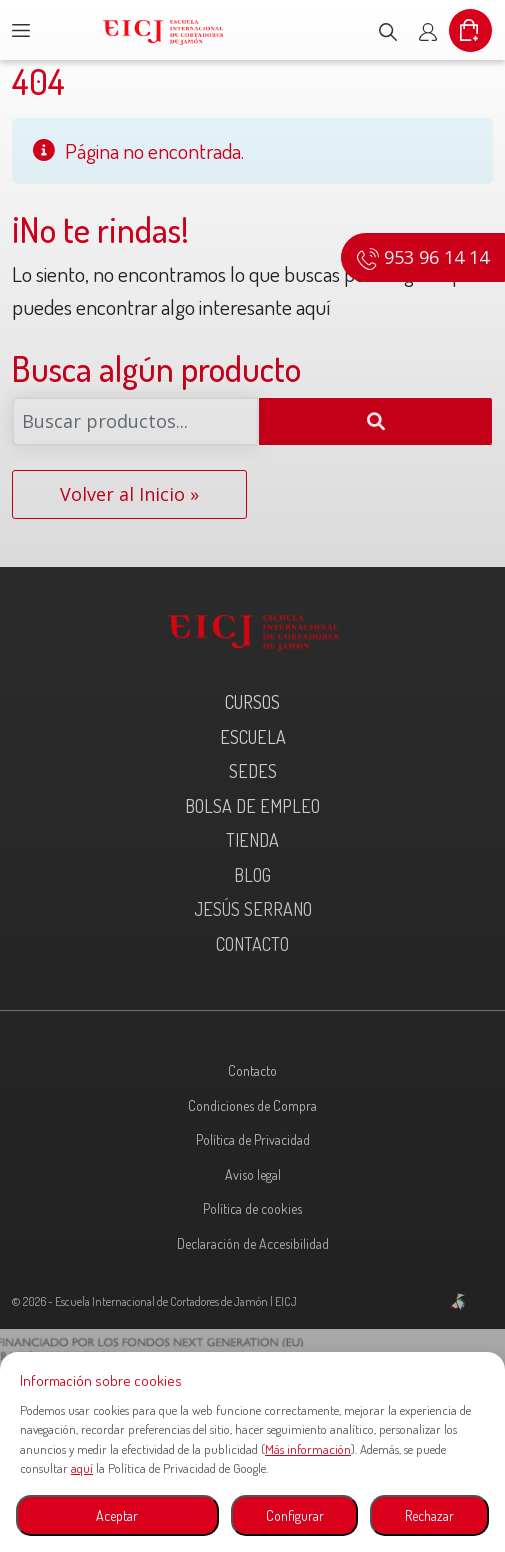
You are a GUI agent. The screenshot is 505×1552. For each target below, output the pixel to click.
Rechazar (429, 1515)
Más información (308, 1449)
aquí (82, 1468)
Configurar (295, 1515)
